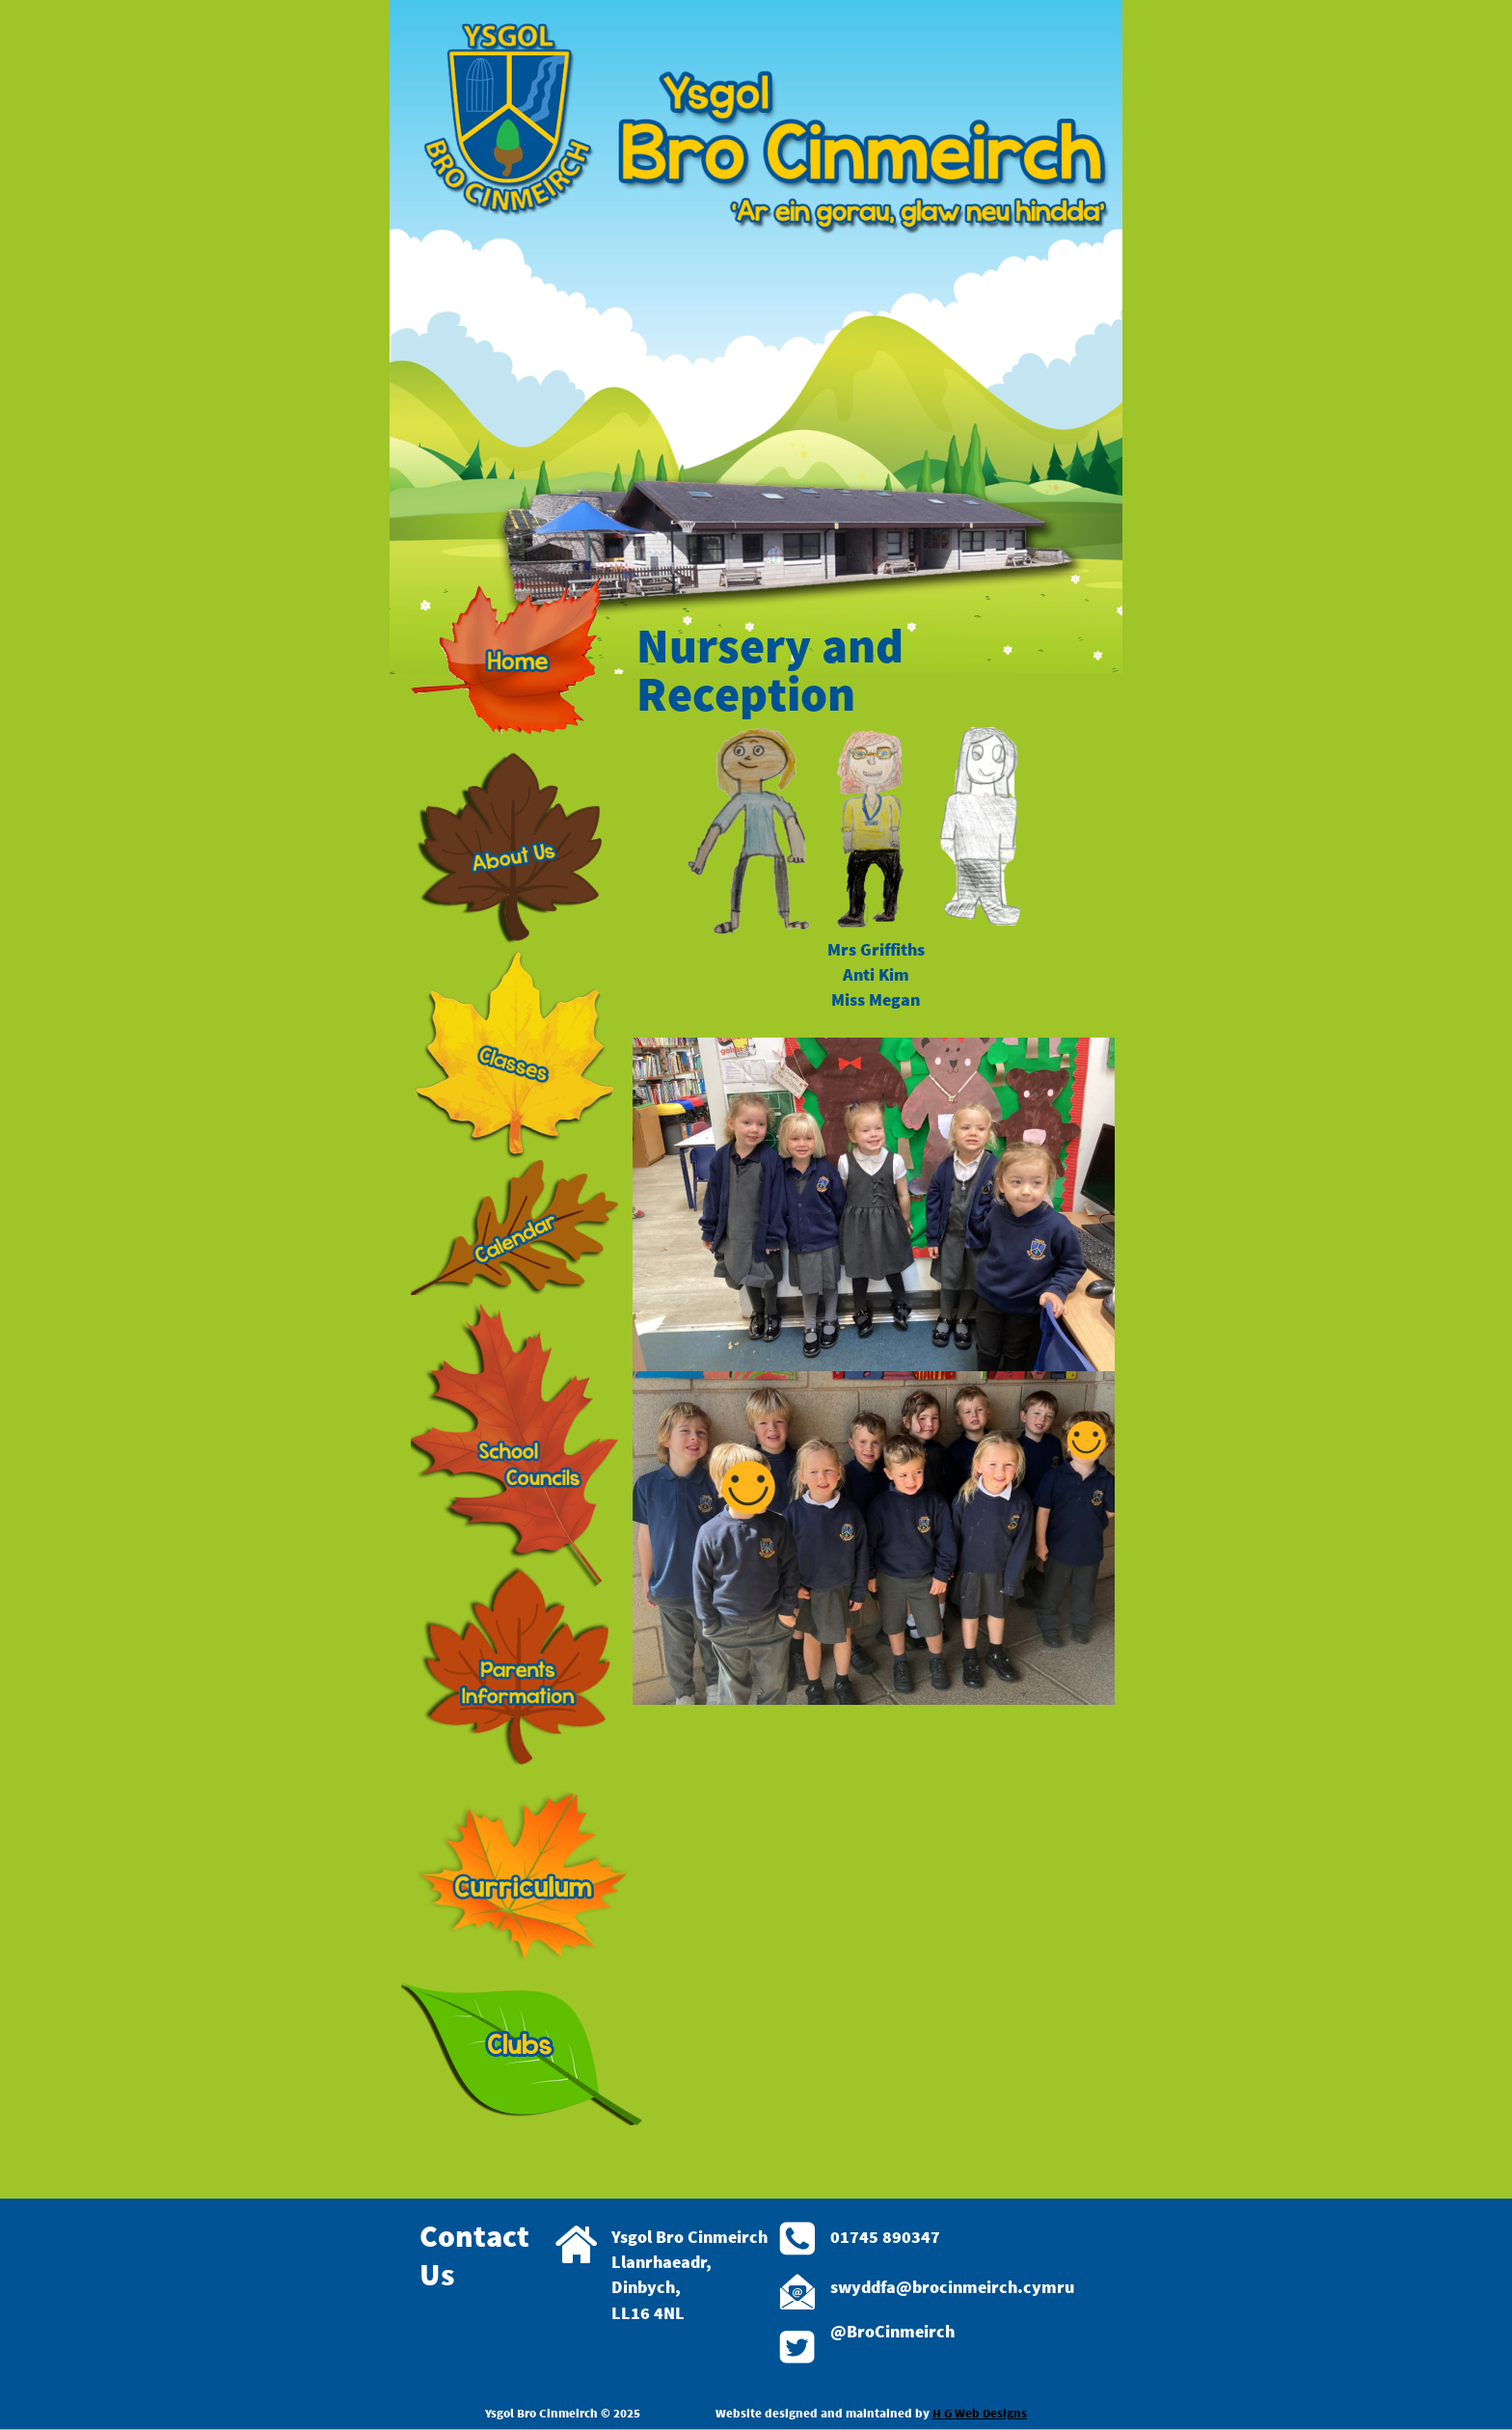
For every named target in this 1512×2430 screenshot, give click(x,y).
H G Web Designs (979, 2413)
